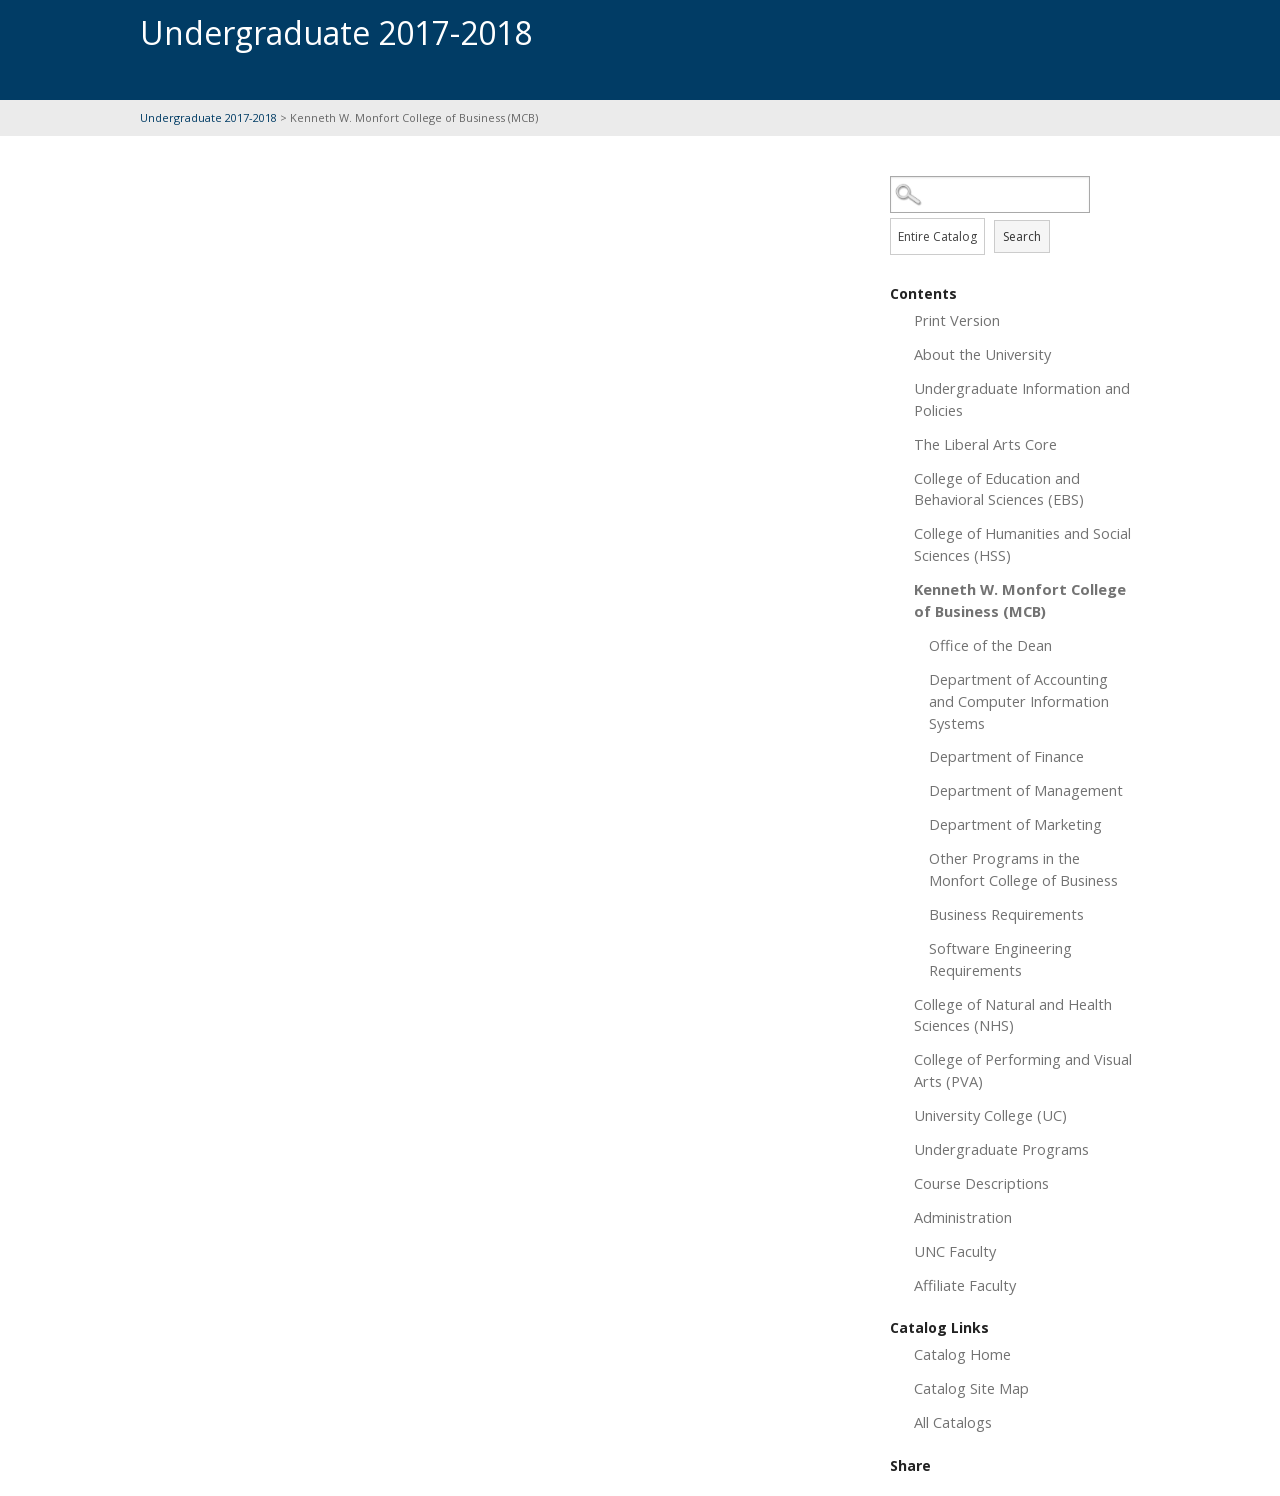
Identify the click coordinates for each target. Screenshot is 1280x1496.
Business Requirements (1006, 914)
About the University (982, 354)
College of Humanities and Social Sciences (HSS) (1022, 544)
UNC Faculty (955, 1251)
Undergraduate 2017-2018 (210, 117)
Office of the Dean (990, 645)
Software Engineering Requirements (1000, 959)
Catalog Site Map (971, 1388)
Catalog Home (962, 1354)
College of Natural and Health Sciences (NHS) (1013, 1015)
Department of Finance (1006, 756)
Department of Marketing (1015, 824)
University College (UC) (990, 1115)
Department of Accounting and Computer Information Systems (1019, 701)
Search (1022, 236)
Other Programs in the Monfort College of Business (1023, 869)
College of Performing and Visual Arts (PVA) (1023, 1070)
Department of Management (1026, 790)
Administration (963, 1217)
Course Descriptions (981, 1183)
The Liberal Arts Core (985, 444)
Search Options (1015, 213)
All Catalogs (953, 1422)
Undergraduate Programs (1001, 1149)
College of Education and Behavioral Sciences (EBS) (999, 489)
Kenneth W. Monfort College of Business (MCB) (1020, 600)
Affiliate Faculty (965, 1285)
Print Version (957, 320)
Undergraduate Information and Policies (1022, 399)
